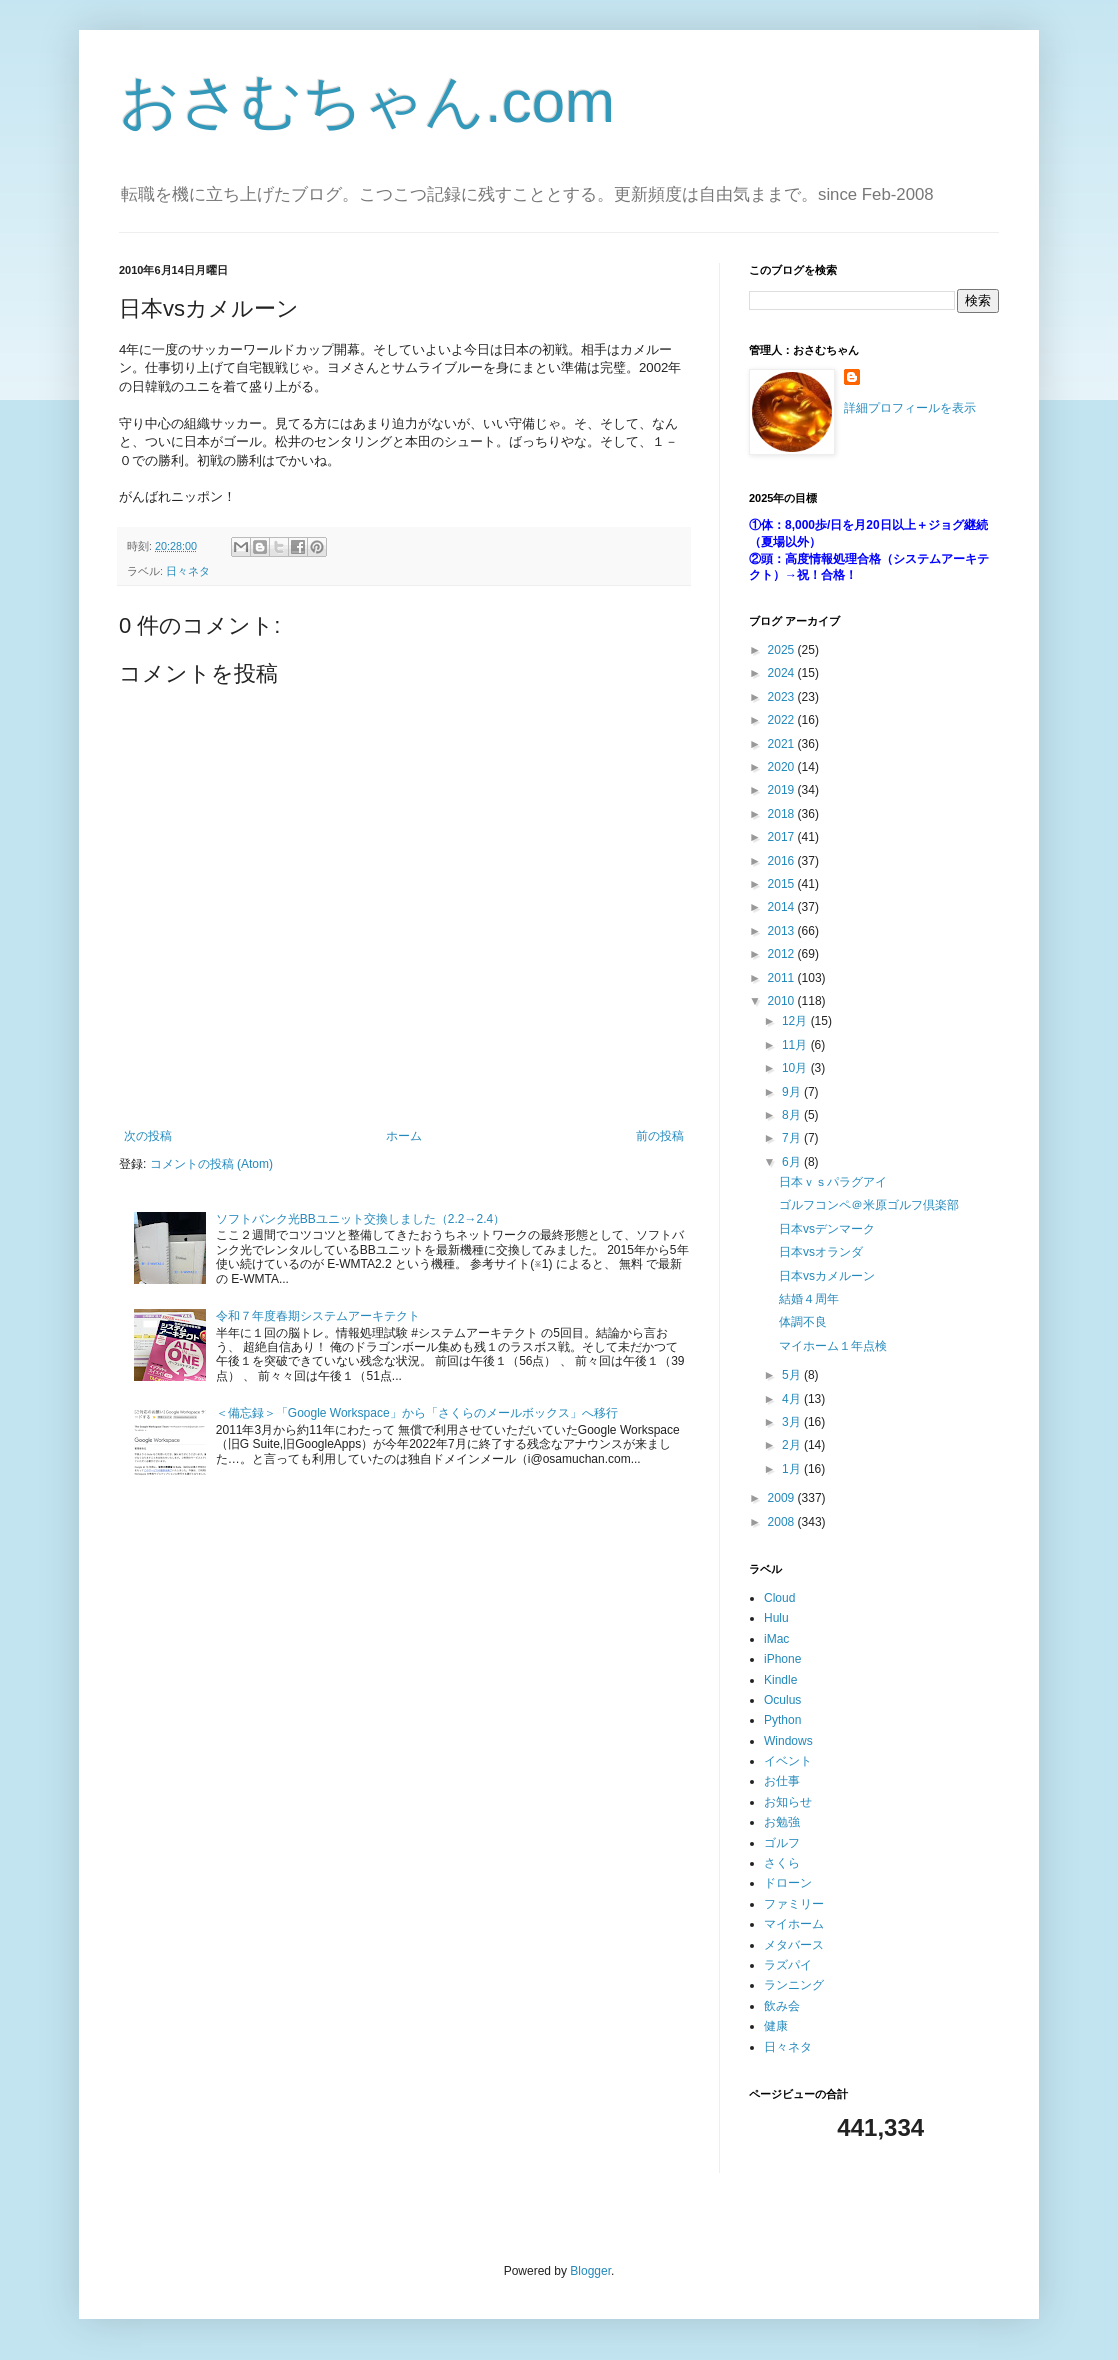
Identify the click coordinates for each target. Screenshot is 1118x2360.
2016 (783, 861)
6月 (793, 1162)
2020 (783, 767)
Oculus (782, 1700)
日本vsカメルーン (827, 1276)
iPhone (782, 1659)
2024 (783, 673)
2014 (783, 907)
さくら (782, 1863)
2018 (783, 814)
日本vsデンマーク (827, 1229)
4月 (793, 1399)
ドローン (788, 1883)
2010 (783, 1001)
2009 (783, 1498)
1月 (793, 1469)
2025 (783, 650)
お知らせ (788, 1802)
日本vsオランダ (821, 1252)
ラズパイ (788, 1965)
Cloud (779, 1598)
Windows (788, 1741)
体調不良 (803, 1322)
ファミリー (794, 1904)
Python (782, 1720)
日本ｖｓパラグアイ (833, 1182)
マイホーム (794, 1924)
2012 (783, 954)
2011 (783, 978)
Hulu (776, 1618)
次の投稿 (148, 1136)
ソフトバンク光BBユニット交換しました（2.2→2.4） (360, 1219)
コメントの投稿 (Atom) (211, 1164)
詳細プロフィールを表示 (910, 408)
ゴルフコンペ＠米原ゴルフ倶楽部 (869, 1205)
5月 (793, 1375)
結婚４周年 (809, 1299)
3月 (793, 1422)
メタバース (794, 1945)
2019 (783, 790)
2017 (783, 837)
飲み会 (782, 2006)
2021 (783, 744)
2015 (783, 884)
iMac (776, 1639)
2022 (783, 720)
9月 (793, 1092)
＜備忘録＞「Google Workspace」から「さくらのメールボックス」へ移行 (417, 1413)
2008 (783, 1522)
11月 (796, 1045)
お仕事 (782, 1781)
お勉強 (782, 1822)
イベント (788, 1761)
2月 (793, 1445)
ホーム (404, 1136)
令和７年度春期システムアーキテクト (318, 1316)
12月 (796, 1021)
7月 (793, 1138)
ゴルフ (782, 1843)
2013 (783, 931)
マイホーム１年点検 (833, 1346)
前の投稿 (660, 1136)
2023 (783, 697)
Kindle (780, 1680)
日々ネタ (188, 571)
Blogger (590, 2271)
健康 (776, 2026)
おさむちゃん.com (367, 101)
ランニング (794, 1985)
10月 (796, 1068)
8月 (793, 1115)
